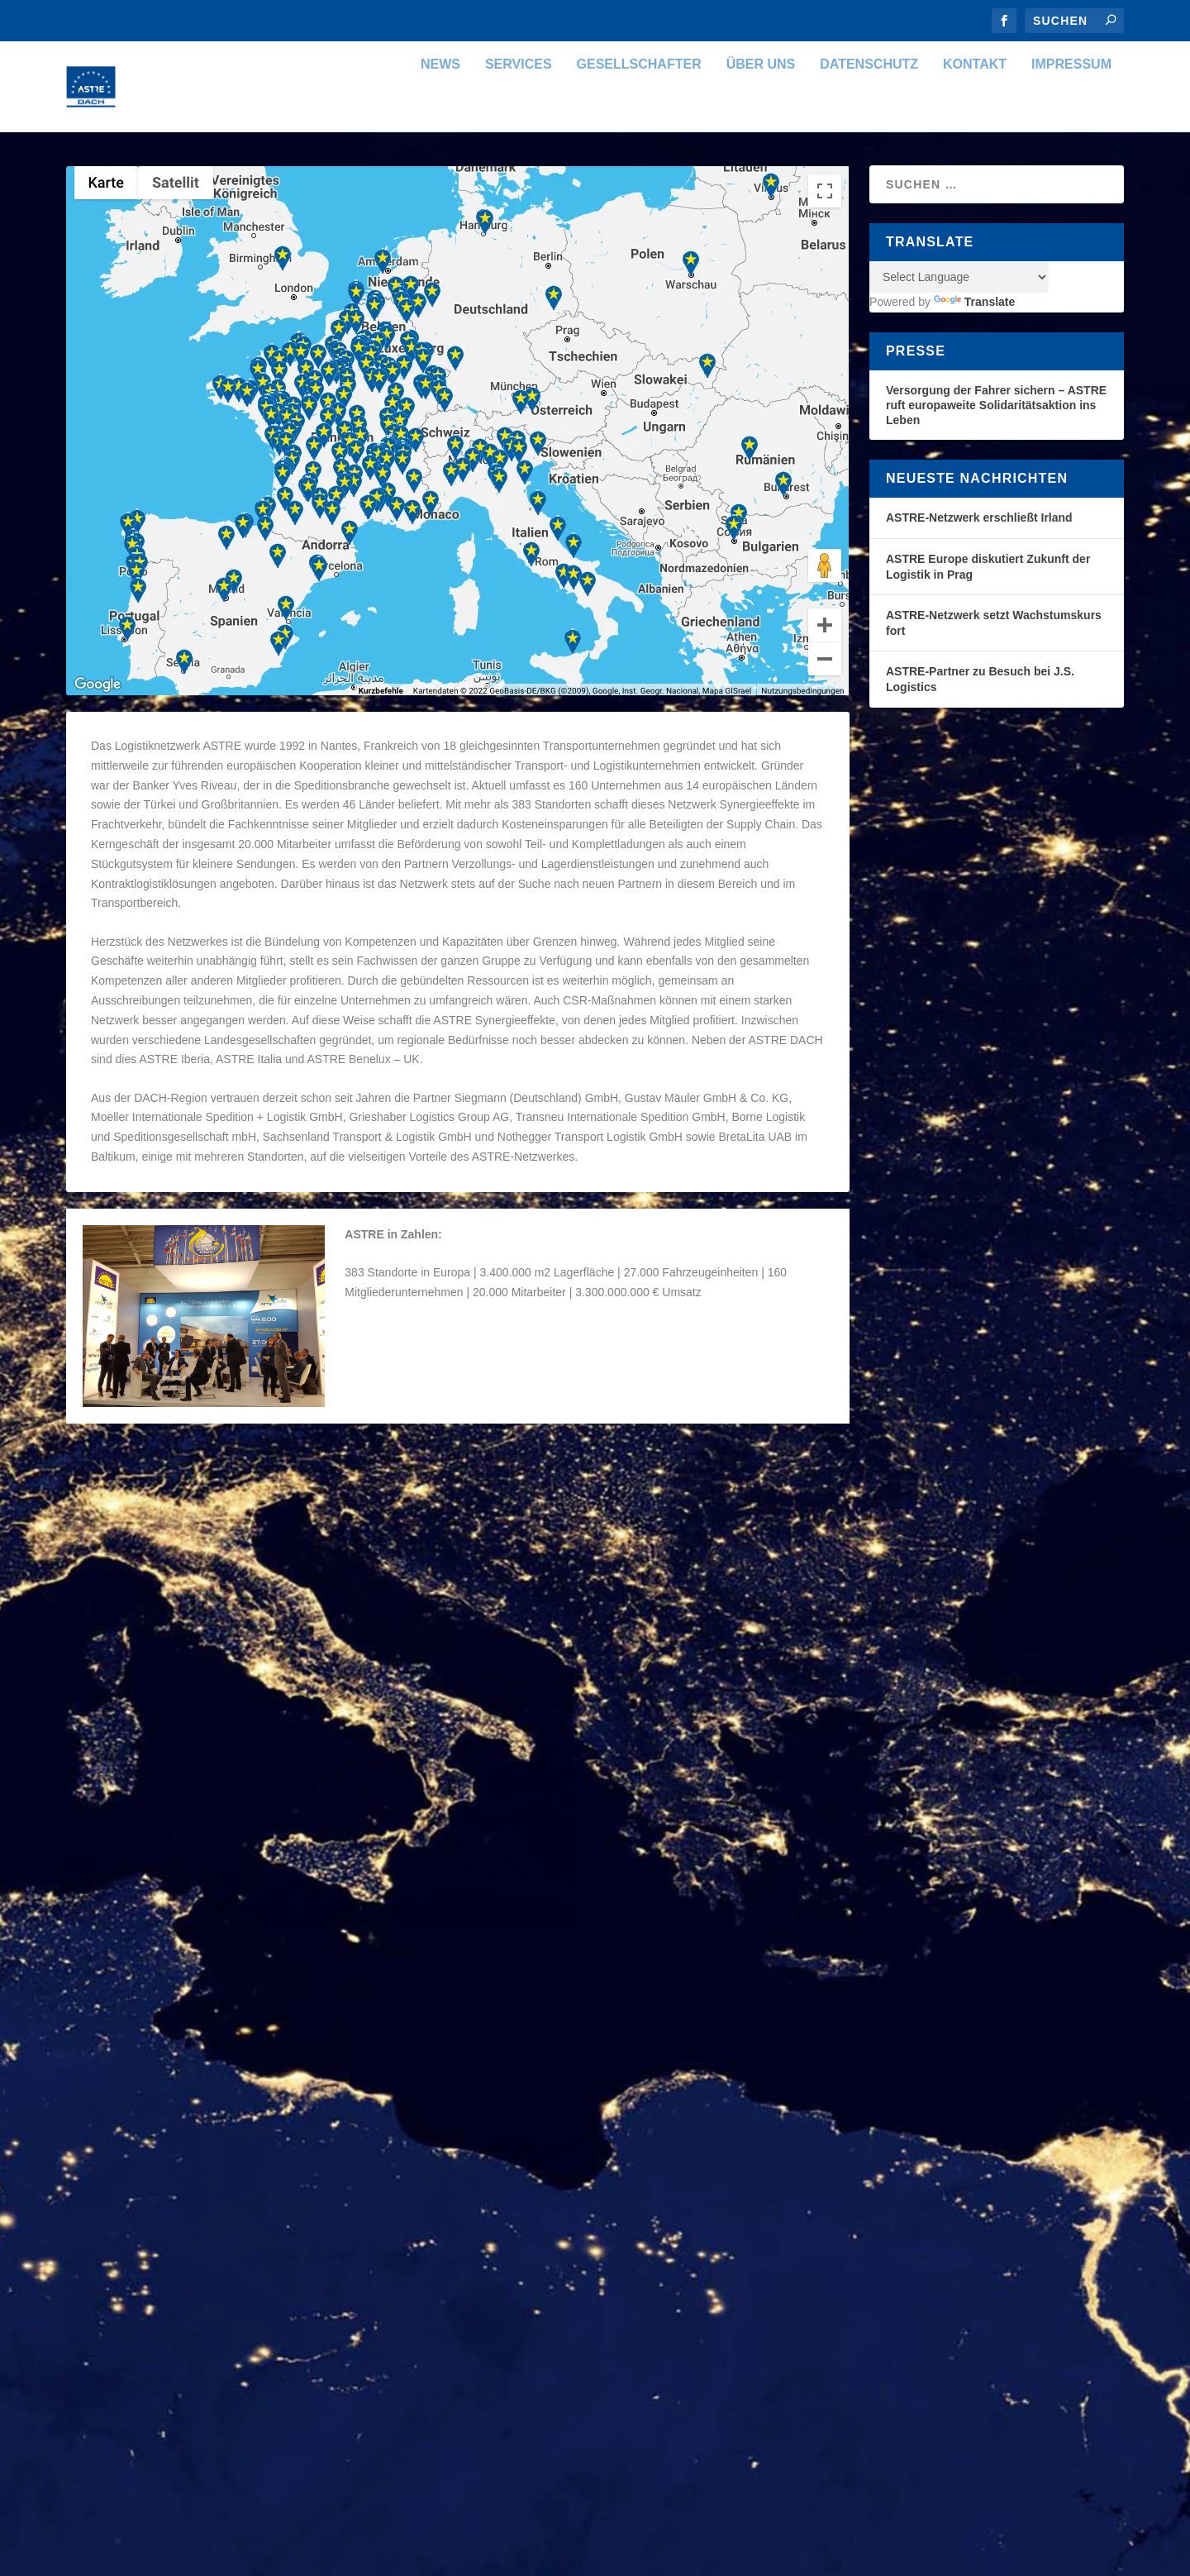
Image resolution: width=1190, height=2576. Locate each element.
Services (518, 110)
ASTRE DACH (132, 1537)
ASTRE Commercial (557, 1747)
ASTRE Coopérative (158, 1973)
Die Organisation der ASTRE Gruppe (223, 1510)
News (440, 110)
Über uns (761, 110)
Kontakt (975, 110)
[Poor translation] (70, 2311)
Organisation (270, 1537)
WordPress (345, 2186)
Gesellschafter (639, 110)
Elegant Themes (184, 2186)
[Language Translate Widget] (959, 322)
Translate (974, 347)
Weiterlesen (134, 1659)
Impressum (1071, 110)
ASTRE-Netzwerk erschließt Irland (979, 563)
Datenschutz (869, 110)
